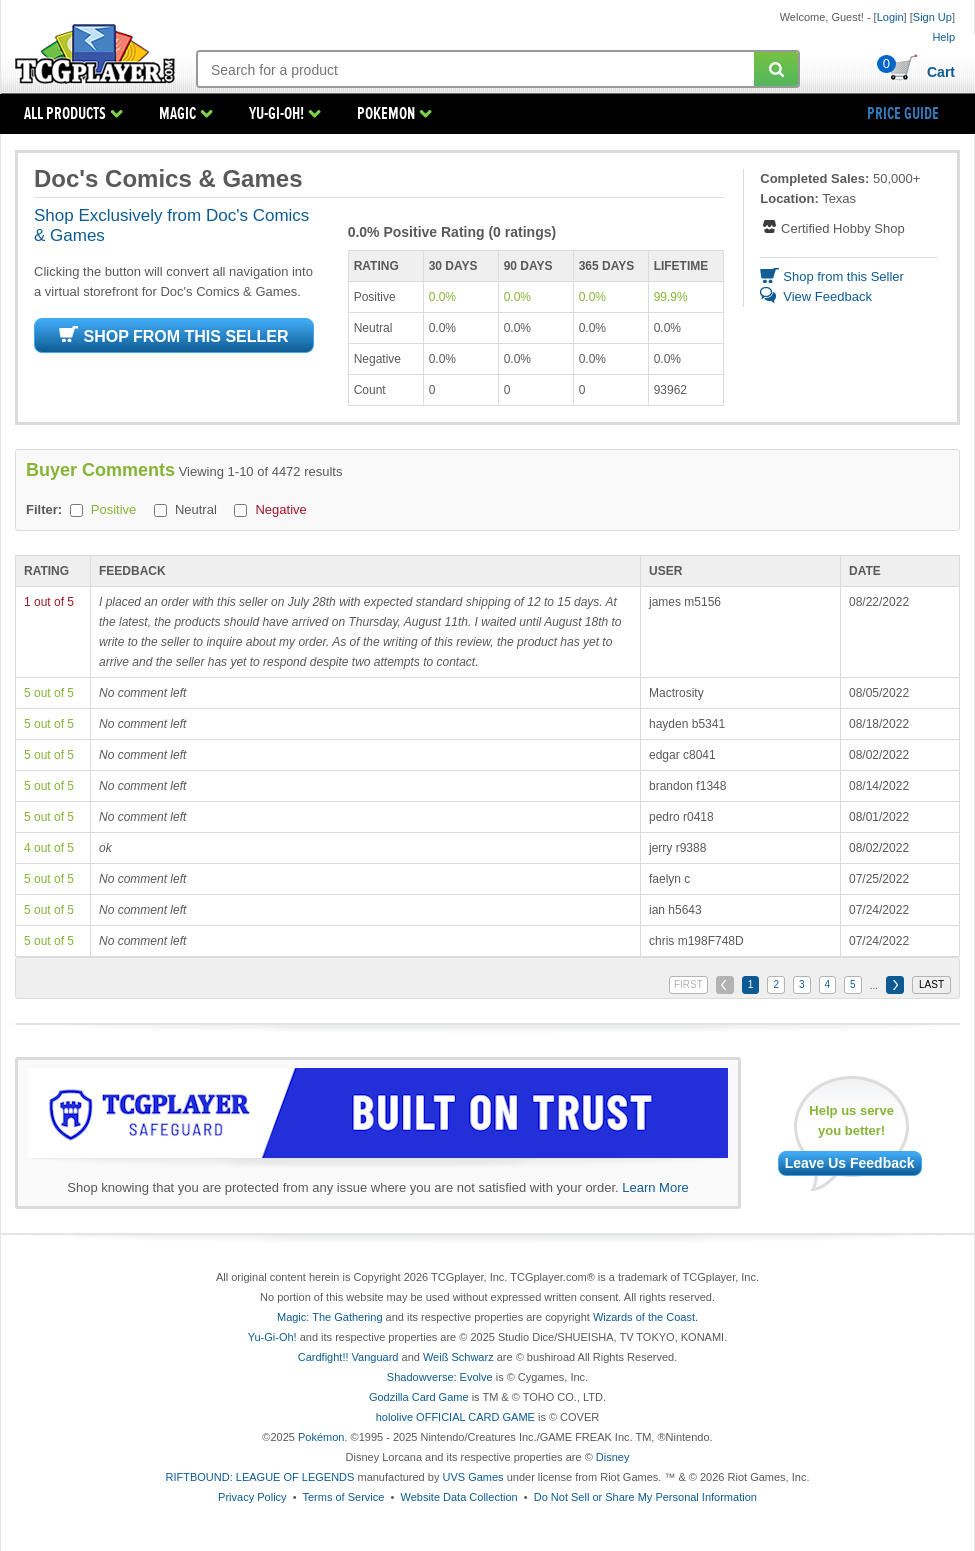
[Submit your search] (776, 69)
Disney (613, 1457)
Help (943, 37)
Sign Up (932, 17)
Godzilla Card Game (419, 1397)
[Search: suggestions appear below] (476, 70)
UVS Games (472, 1477)
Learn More (655, 1187)
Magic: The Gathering (330, 1317)
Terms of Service (343, 1497)
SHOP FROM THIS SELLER (173, 336)
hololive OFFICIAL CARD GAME (455, 1417)
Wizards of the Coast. (645, 1317)
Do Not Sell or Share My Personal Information (645, 1497)
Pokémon (321, 1437)
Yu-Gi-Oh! (272, 1337)
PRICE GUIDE (903, 114)
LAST (931, 984)
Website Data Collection (458, 1497)
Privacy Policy (252, 1497)
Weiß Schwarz (458, 1357)
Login (890, 17)
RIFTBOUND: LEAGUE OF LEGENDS (260, 1477)
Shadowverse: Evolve (440, 1377)
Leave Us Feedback (850, 1163)
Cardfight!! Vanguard (348, 1357)
